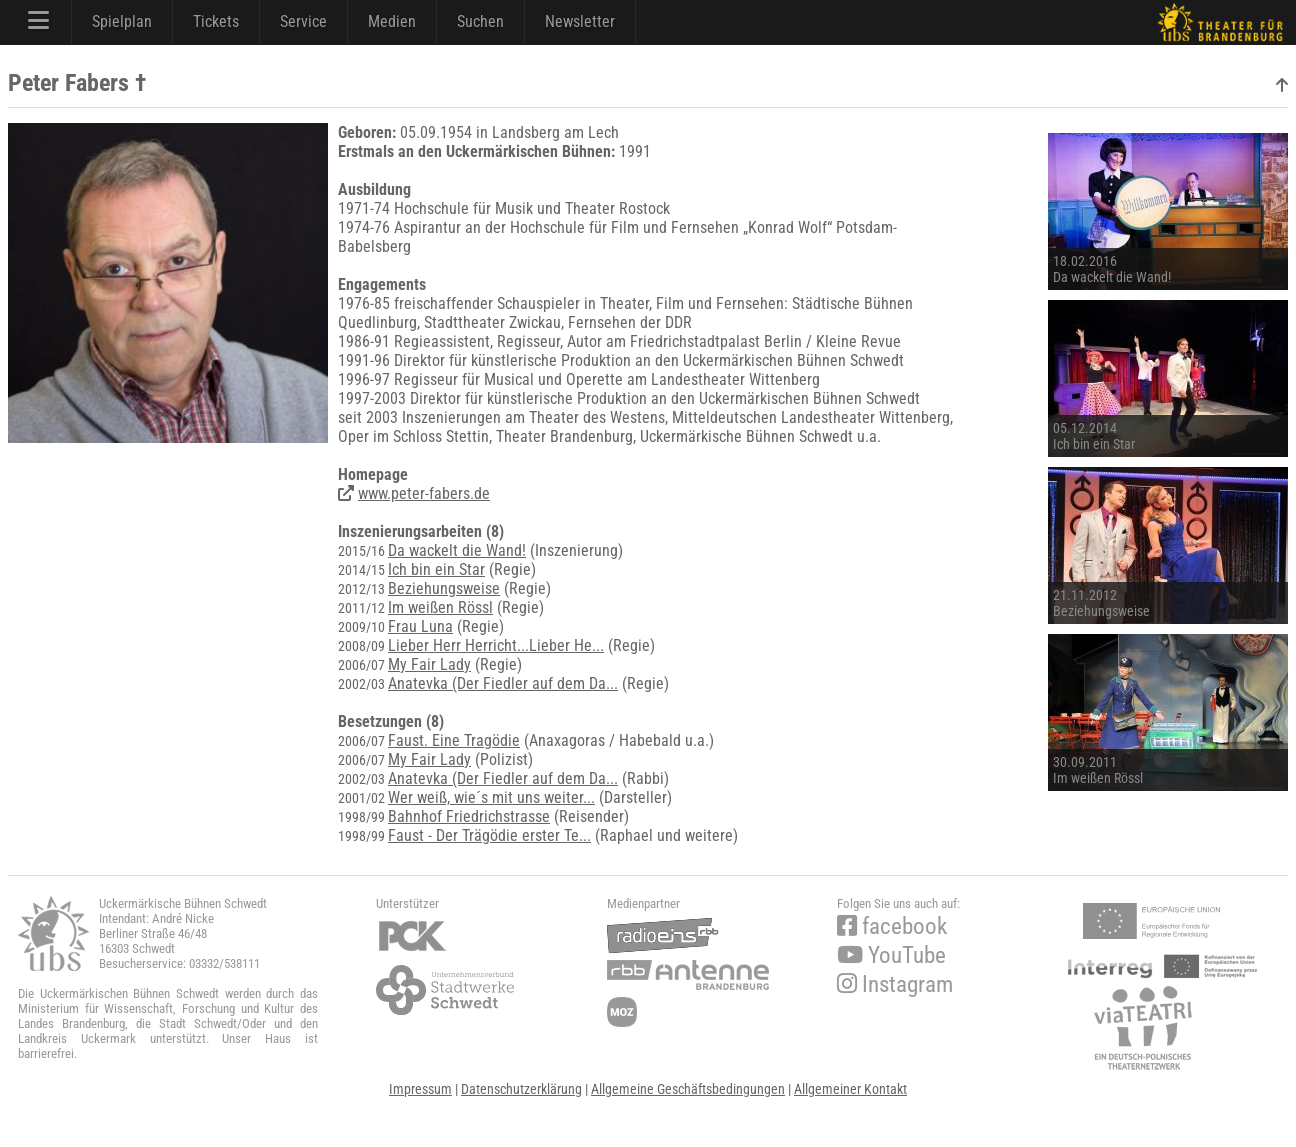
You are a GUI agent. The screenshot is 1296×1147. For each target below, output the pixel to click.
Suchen (480, 21)
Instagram (895, 984)
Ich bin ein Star (436, 569)
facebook (892, 926)
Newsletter (580, 21)
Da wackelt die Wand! (457, 550)
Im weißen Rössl (440, 607)
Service (303, 21)
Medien (392, 21)
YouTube (891, 955)
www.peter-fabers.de (424, 493)
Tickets (216, 21)
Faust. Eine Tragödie (454, 740)
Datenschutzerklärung (521, 1089)
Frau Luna (420, 626)
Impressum (420, 1089)
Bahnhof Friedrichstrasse (469, 816)
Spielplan (122, 21)
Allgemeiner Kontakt (850, 1089)
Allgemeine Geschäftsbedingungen (688, 1089)
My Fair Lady (429, 664)
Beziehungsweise (444, 588)
